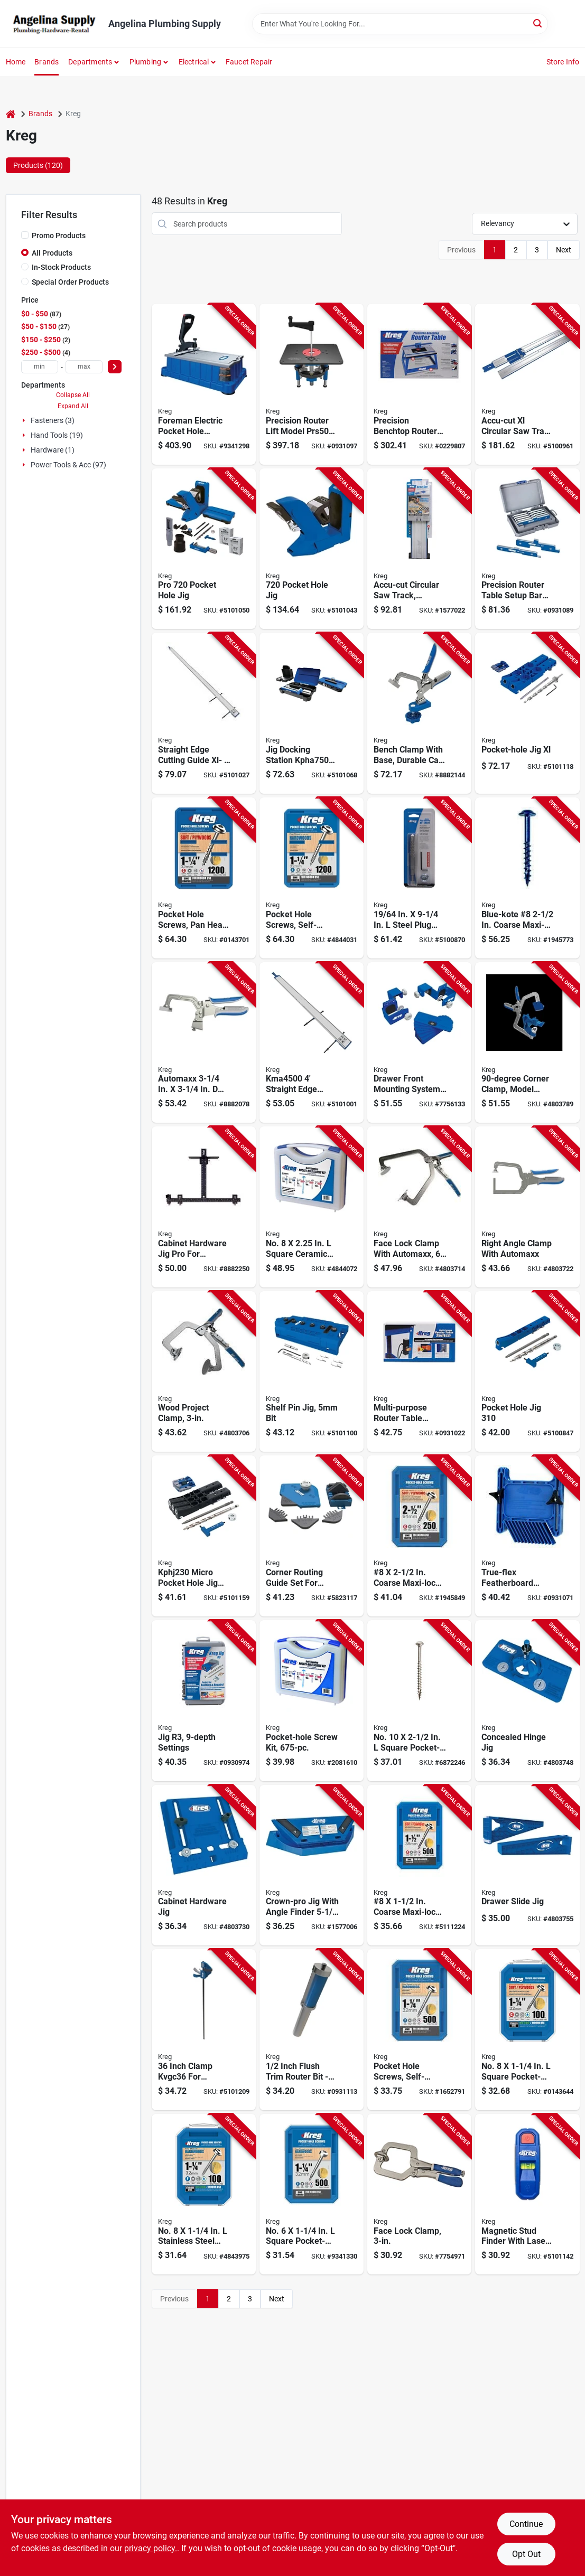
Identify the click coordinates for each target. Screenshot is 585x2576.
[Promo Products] (25, 235)
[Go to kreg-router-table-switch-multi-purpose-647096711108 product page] (419, 1371)
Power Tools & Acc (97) (68, 464)
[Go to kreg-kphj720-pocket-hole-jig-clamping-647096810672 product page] (311, 548)
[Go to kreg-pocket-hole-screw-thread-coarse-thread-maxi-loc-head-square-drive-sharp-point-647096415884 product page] (527, 2029)
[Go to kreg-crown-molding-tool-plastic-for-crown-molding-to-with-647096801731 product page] (311, 1865)
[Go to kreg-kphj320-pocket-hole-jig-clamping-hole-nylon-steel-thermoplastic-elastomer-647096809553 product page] (527, 1371)
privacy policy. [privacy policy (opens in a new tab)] (150, 2548)
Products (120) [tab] (38, 165)
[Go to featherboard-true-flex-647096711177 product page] (527, 1535)
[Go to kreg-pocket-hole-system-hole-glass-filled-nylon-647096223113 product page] (204, 1700)
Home (16, 62)
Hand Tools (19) (57, 435)
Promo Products (59, 235)
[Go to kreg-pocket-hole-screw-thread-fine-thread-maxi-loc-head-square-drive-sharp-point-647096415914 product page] (204, 2194)
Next (563, 250)
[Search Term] (400, 23)
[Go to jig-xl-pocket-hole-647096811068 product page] (527, 713)
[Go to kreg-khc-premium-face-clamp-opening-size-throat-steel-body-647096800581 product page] (419, 2194)
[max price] (84, 366)
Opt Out (526, 2554)
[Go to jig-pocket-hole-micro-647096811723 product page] (204, 1535)
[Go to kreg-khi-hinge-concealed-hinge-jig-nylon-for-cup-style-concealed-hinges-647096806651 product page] (527, 1700)
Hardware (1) (53, 450)
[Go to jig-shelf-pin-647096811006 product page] (311, 1371)
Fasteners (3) (53, 420)
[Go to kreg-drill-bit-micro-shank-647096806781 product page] (419, 877)
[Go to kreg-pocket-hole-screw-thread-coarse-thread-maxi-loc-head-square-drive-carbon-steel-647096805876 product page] (204, 877)
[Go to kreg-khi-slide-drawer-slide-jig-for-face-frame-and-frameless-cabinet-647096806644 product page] (527, 1865)
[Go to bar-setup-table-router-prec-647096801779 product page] (527, 548)
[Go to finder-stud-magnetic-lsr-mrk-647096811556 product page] (527, 2194)
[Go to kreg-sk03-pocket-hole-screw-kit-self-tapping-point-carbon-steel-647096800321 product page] (311, 1700)
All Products (52, 253)
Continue (526, 2524)
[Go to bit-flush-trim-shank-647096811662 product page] (311, 2029)
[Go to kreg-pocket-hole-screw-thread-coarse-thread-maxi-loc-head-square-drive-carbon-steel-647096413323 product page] (419, 1865)
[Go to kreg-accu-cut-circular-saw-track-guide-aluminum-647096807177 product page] (419, 548)
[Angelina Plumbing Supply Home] (53, 23)
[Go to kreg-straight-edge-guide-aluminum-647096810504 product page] (311, 1042)
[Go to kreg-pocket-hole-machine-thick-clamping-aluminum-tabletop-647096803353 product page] (204, 384)
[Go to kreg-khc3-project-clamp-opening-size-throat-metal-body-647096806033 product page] (204, 1371)
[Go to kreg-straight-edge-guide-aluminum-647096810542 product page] (204, 713)
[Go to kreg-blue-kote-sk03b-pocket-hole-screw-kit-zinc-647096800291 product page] (311, 1206)
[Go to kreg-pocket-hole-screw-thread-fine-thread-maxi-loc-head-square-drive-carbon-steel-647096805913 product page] (311, 877)
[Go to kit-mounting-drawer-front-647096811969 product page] (419, 1042)
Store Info (563, 62)
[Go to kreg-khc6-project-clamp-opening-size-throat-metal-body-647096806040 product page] (419, 1206)
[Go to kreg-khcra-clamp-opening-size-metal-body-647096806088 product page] (527, 1206)
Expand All (73, 406)
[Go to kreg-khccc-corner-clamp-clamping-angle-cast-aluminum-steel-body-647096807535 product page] (527, 1042)
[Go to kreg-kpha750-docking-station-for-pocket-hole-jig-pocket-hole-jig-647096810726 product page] (311, 713)
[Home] (10, 113)
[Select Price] (115, 366)
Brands (46, 62)
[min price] (39, 366)
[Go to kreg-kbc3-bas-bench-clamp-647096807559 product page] (419, 713)
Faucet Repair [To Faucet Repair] (249, 62)
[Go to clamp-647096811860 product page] (204, 2029)
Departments (90, 62)
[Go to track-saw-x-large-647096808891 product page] (527, 384)
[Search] (538, 23)
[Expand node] (25, 420)
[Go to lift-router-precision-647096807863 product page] (311, 384)
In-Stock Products (61, 267)
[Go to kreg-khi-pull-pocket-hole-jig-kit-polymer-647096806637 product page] (204, 1865)
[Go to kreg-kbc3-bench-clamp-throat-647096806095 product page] (204, 1042)
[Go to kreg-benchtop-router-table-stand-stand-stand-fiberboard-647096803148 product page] (419, 384)
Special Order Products (70, 282)
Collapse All (73, 395)
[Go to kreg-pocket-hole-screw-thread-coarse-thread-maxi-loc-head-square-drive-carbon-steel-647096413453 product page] (419, 1535)
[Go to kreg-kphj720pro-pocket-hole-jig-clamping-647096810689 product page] (204, 548)
